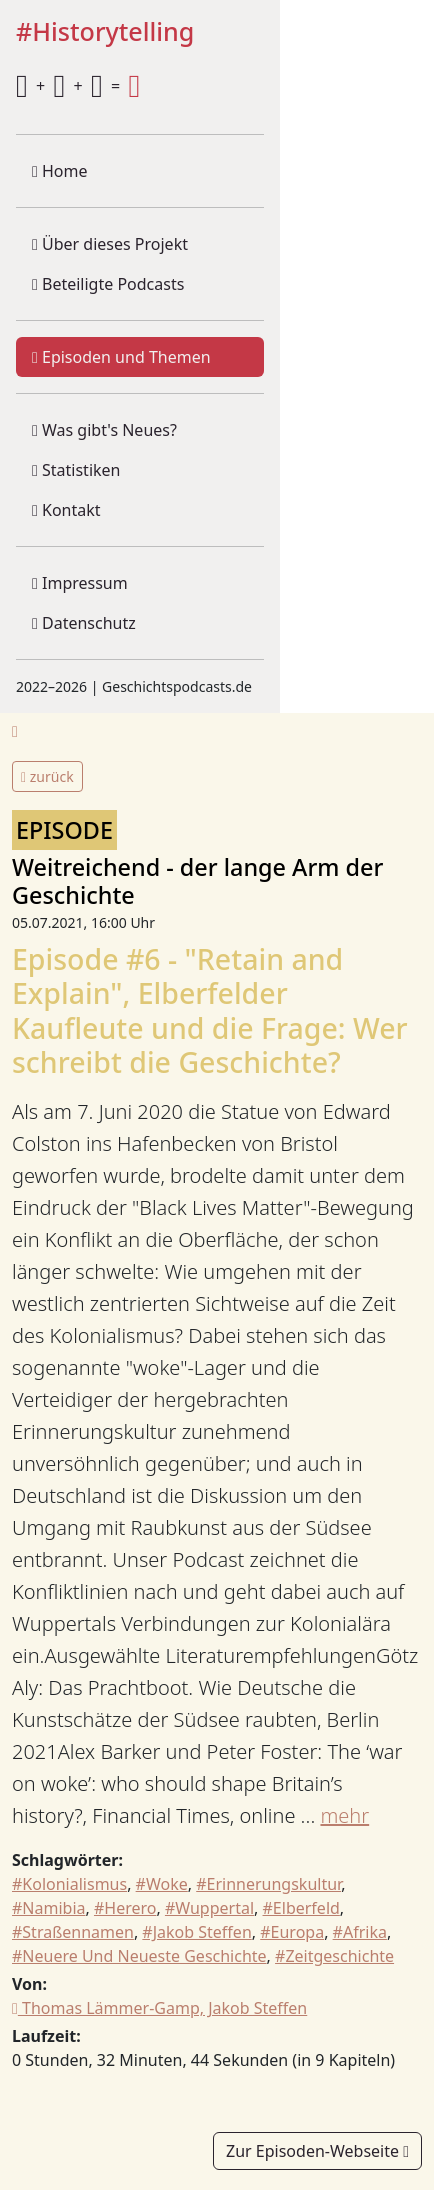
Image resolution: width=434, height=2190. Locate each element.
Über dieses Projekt (110, 244)
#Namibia (49, 1908)
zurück (47, 776)
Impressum (80, 583)
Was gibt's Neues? (104, 430)
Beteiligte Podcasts (108, 284)
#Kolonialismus (69, 1884)
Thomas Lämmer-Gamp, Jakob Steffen (159, 2008)
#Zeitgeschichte (334, 1956)
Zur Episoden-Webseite (317, 2151)
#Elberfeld (301, 1908)
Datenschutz (84, 623)
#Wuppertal (209, 1908)
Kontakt (66, 510)
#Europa (292, 1932)
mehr (344, 1815)
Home (60, 171)
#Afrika (360, 1932)
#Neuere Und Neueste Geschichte (139, 1956)
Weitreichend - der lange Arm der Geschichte (197, 881)
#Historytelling (105, 32)
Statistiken (76, 470)
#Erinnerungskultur (268, 1884)
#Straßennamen (73, 1932)
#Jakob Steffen (196, 1932)
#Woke (162, 1884)
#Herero (125, 1908)
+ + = (78, 86)
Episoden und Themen (121, 357)
